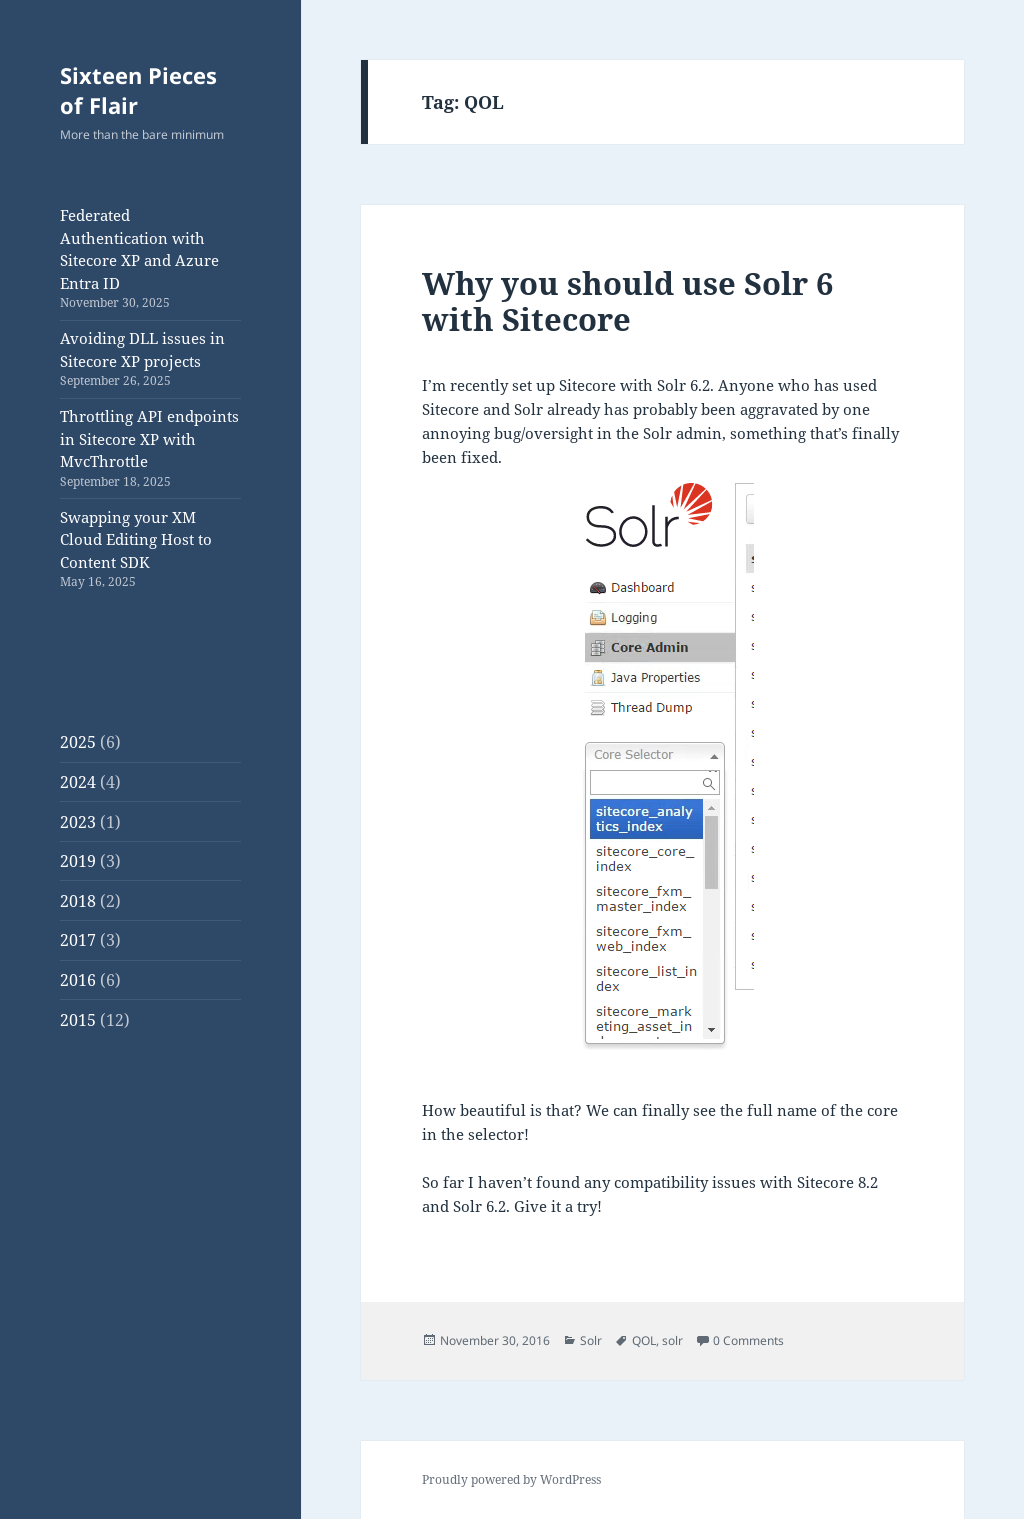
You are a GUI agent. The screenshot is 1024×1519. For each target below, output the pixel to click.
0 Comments (748, 1340)
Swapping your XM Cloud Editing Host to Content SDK (136, 539)
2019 (78, 861)
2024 (78, 782)
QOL (644, 1340)
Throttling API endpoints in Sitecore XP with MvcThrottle (149, 438)
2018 (78, 901)
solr (672, 1340)
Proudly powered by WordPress (511, 1479)
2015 (78, 1020)
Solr (591, 1340)
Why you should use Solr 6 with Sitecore (627, 301)
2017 (78, 940)
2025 (78, 742)
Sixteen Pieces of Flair (138, 90)
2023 (78, 822)
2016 (78, 980)
